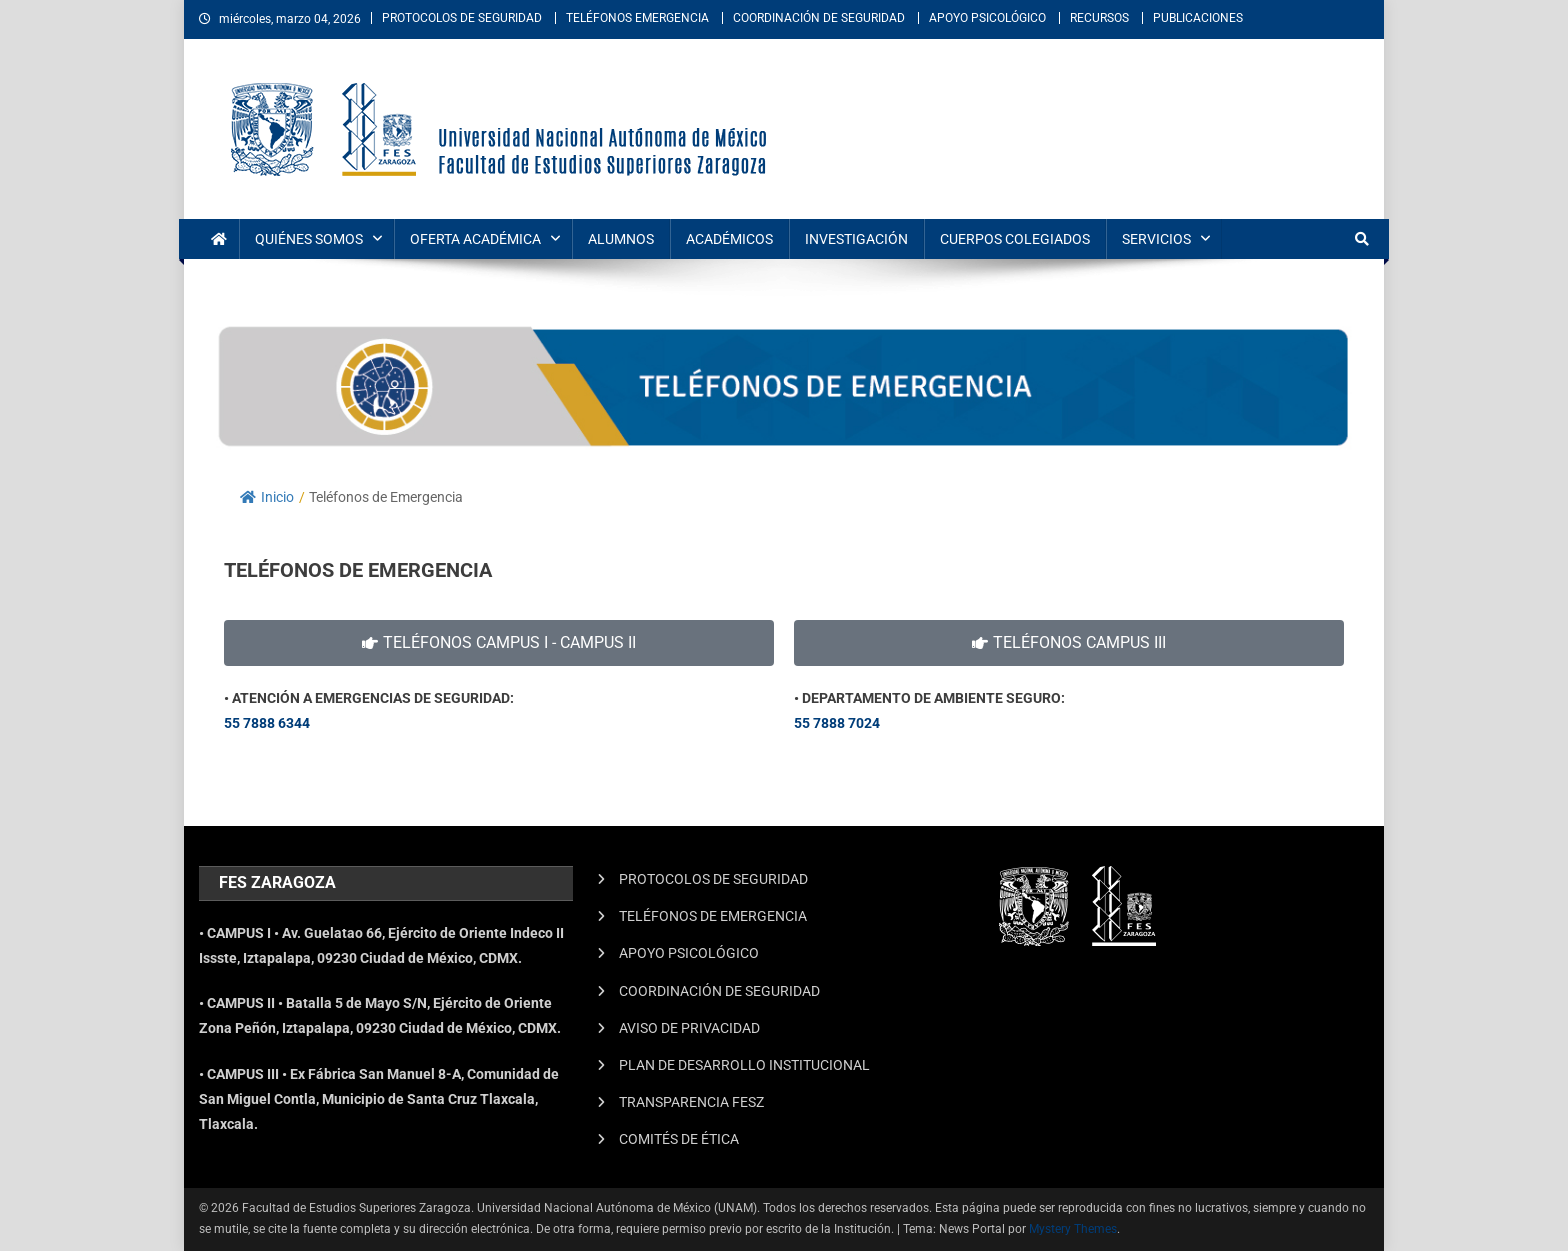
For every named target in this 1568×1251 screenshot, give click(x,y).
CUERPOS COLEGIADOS (1015, 239)
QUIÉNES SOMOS (309, 239)
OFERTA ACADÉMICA (475, 239)
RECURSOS (1099, 18)
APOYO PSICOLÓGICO (987, 18)
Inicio (267, 497)
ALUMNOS (621, 239)
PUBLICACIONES (1198, 18)
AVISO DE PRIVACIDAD (689, 1028)
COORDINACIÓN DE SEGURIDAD (819, 18)
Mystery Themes (1073, 1229)
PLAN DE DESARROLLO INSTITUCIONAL (744, 1065)
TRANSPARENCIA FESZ (691, 1102)
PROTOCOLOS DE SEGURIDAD (462, 18)
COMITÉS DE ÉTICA (679, 1139)
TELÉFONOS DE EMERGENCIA (713, 916)
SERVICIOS (1156, 239)
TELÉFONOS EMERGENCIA (637, 18)
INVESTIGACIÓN (856, 239)
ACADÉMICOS (729, 239)
